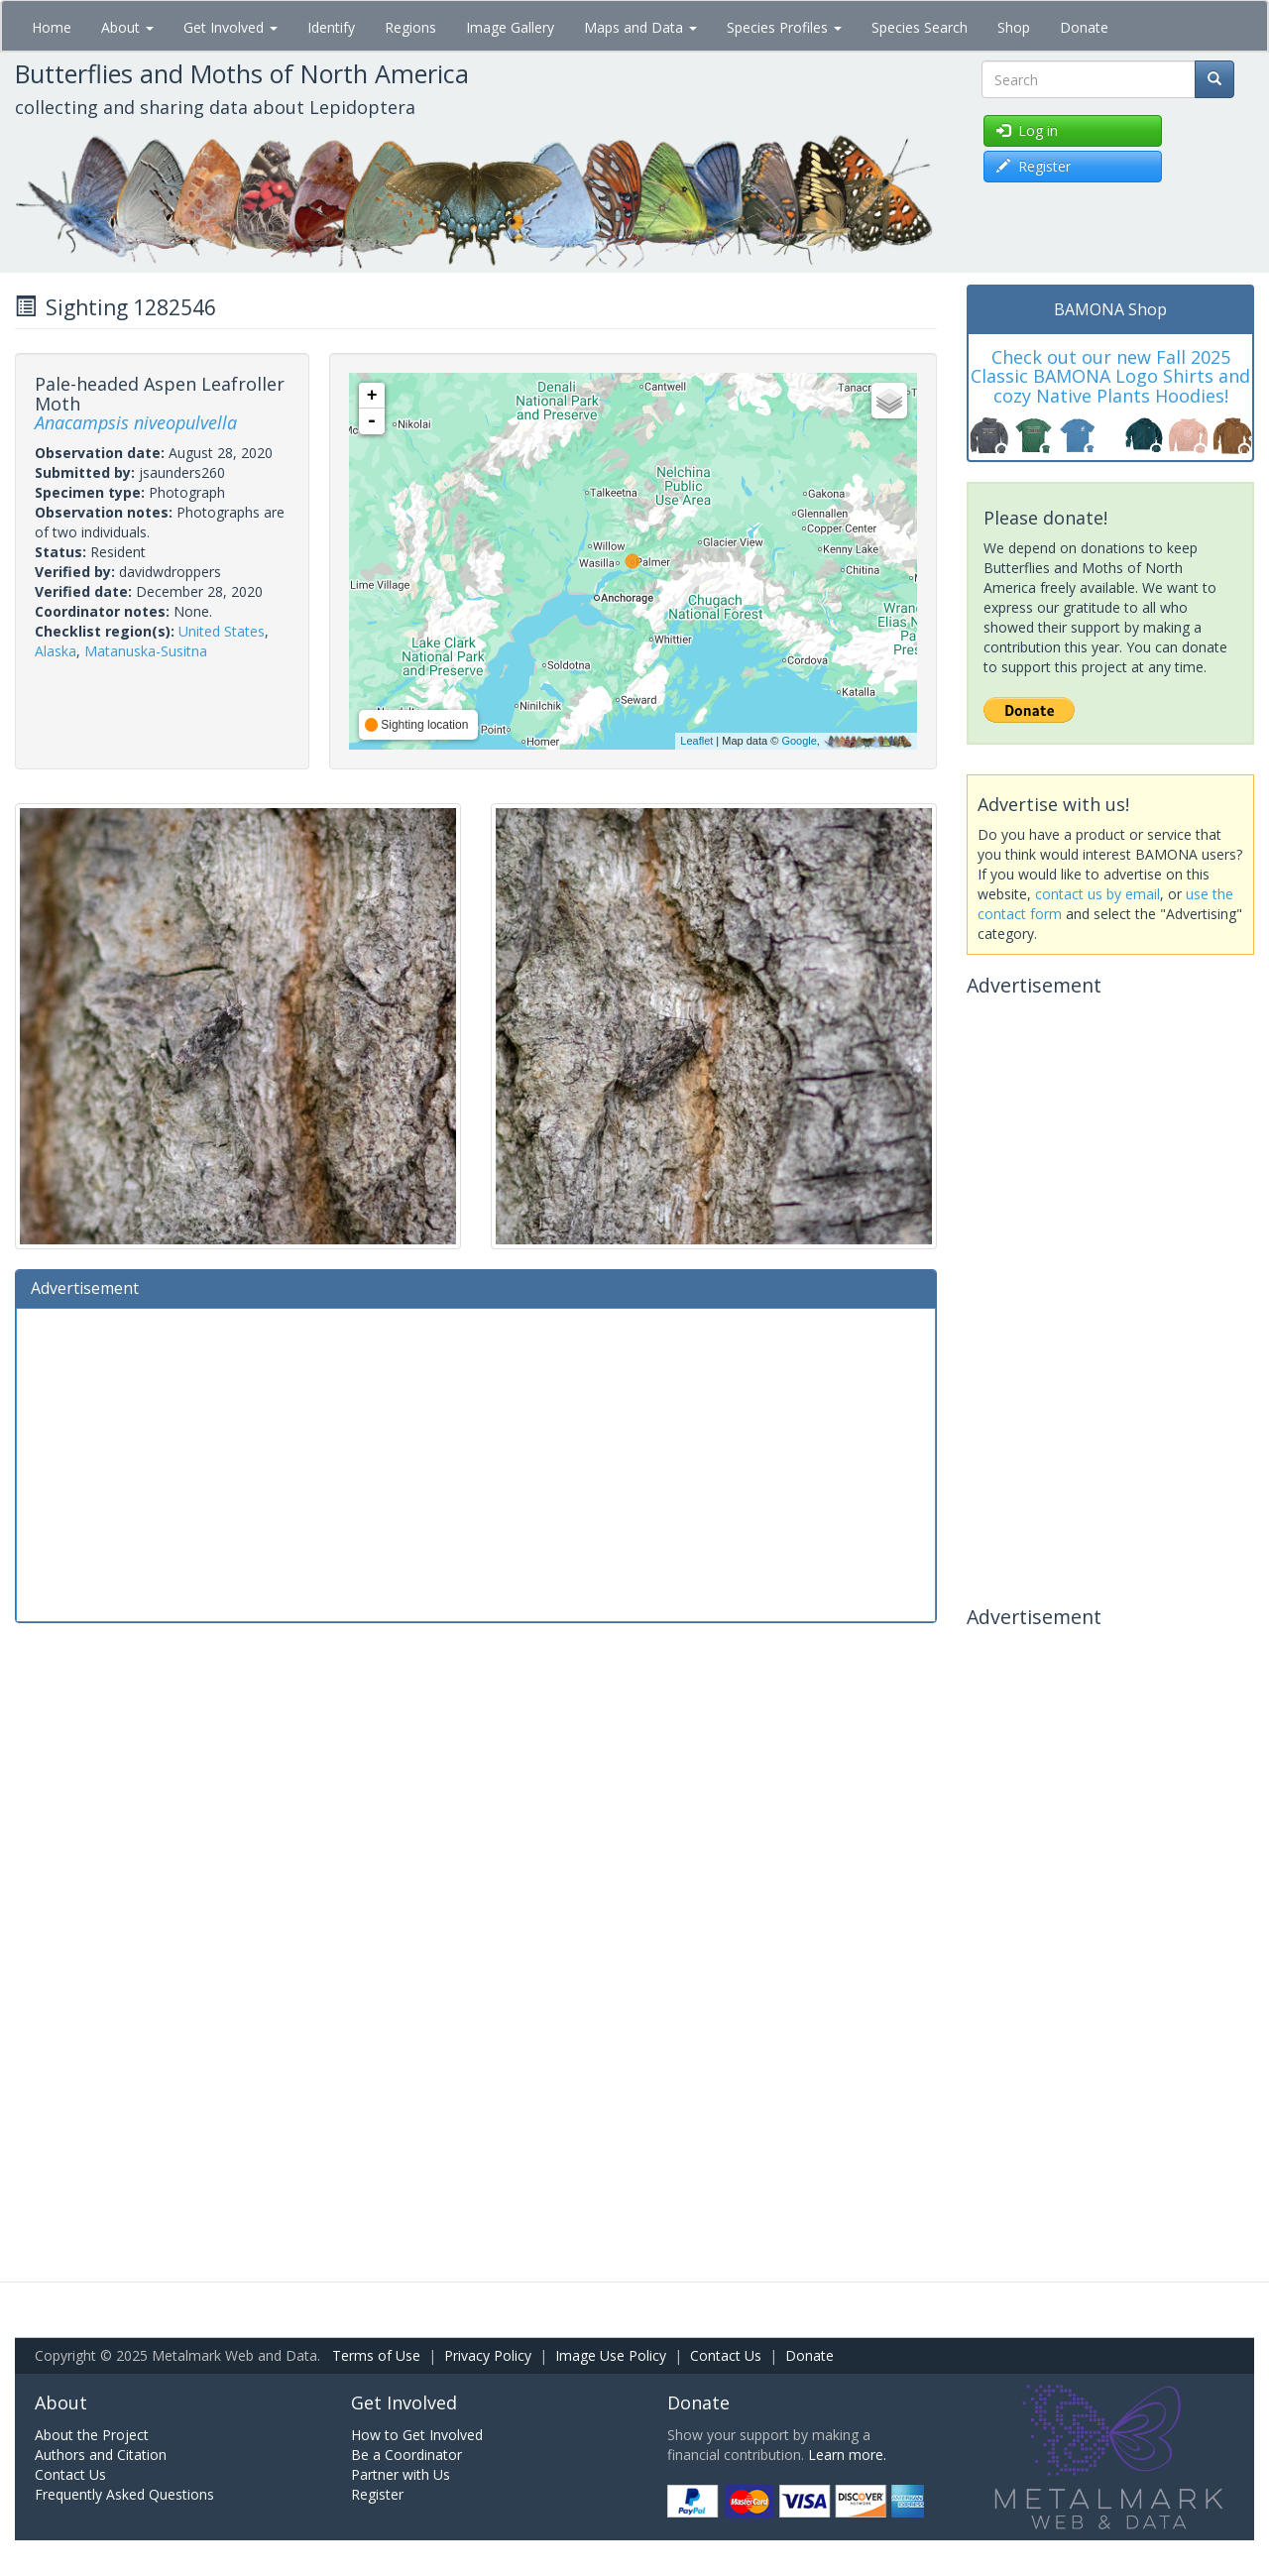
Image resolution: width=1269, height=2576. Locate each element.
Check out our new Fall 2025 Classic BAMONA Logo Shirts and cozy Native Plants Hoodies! (1110, 377)
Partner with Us (400, 2474)
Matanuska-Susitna (145, 651)
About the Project (92, 2434)
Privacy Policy (487, 2355)
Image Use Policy (610, 2355)
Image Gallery (510, 27)
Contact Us (725, 2355)
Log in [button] (1027, 130)
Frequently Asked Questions (124, 2494)
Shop (1013, 27)
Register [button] (1033, 166)
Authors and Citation (101, 2454)
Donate (1084, 27)
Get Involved (230, 27)
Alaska (55, 651)
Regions (410, 27)
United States (221, 631)
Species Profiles (784, 27)
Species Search (919, 27)
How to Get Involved (417, 2434)
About (127, 27)
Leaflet (696, 741)
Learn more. (847, 2454)
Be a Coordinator (406, 2454)
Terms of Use (376, 2355)
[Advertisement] (476, 1462)
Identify (331, 27)
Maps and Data (640, 27)
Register (377, 2494)
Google (798, 741)
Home (51, 27)
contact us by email (1097, 893)
